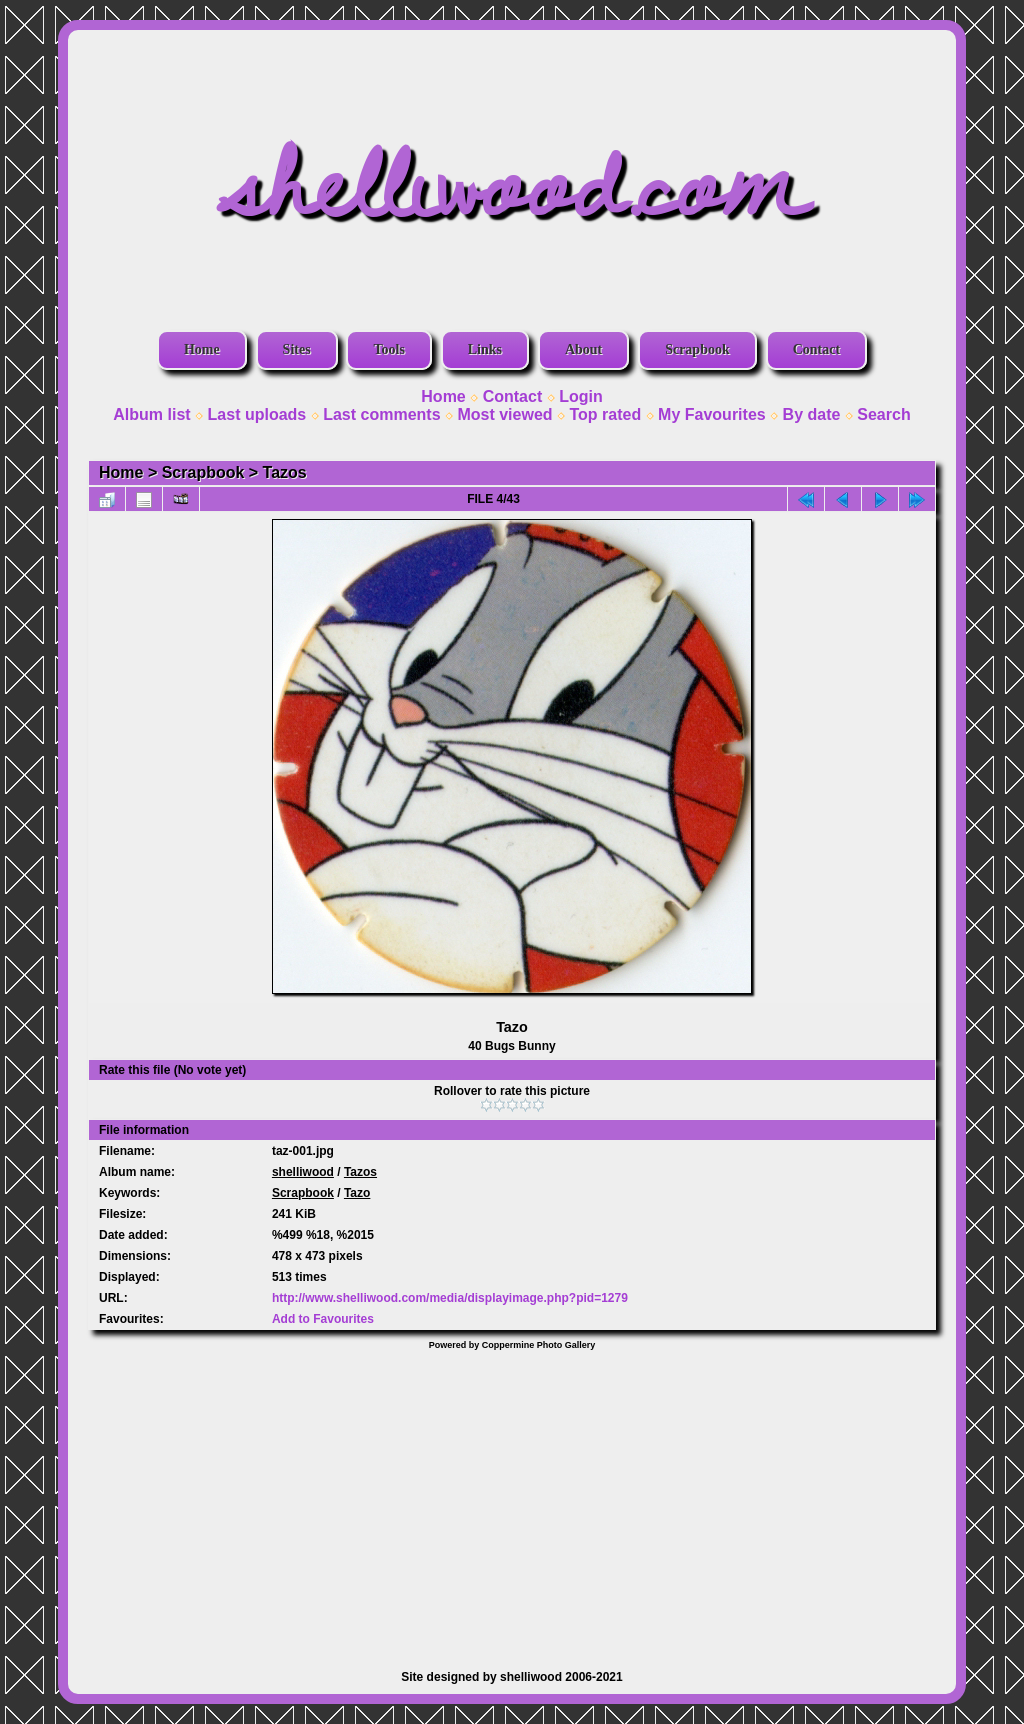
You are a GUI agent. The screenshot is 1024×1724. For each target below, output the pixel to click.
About (583, 349)
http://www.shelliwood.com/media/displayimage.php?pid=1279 (450, 1298)
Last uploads (257, 414)
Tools (388, 349)
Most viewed (504, 414)
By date (812, 414)
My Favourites (712, 414)
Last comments (381, 414)
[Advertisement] (512, 1500)
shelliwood (303, 1172)
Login (581, 396)
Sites (297, 349)
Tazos (285, 472)
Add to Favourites (323, 1319)
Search (883, 414)
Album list (151, 414)
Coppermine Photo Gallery (539, 1345)
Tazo (357, 1193)
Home (202, 349)
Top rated (605, 414)
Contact (816, 349)
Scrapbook (697, 349)
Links (485, 349)
